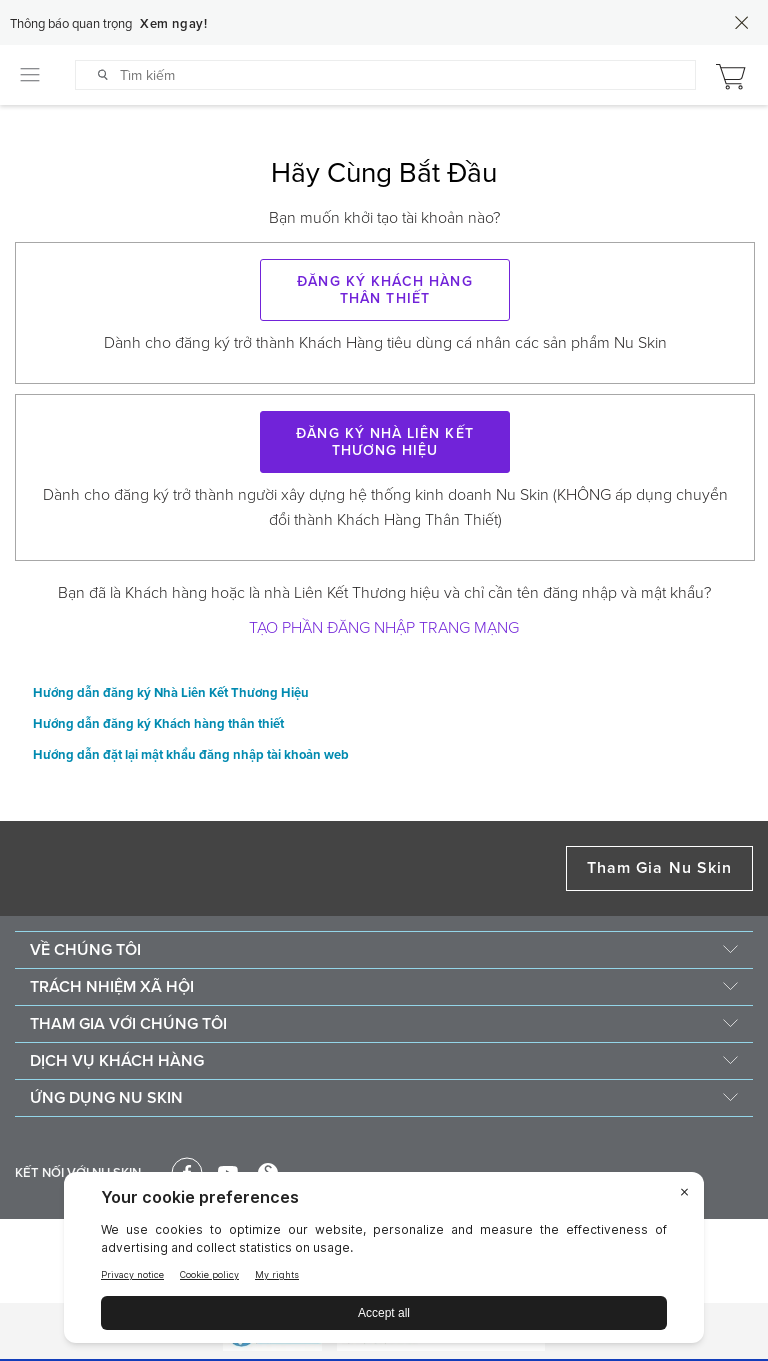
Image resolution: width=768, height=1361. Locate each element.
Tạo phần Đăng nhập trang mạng (384, 628)
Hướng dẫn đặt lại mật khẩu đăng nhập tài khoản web (191, 755)
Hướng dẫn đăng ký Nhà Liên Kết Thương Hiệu (171, 693)
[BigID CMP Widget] (384, 1262)
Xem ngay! (173, 24)
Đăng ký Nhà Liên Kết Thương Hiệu (384, 442)
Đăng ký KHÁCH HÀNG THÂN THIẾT (384, 290)
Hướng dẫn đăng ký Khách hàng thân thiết (158, 724)
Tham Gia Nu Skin (659, 868)
